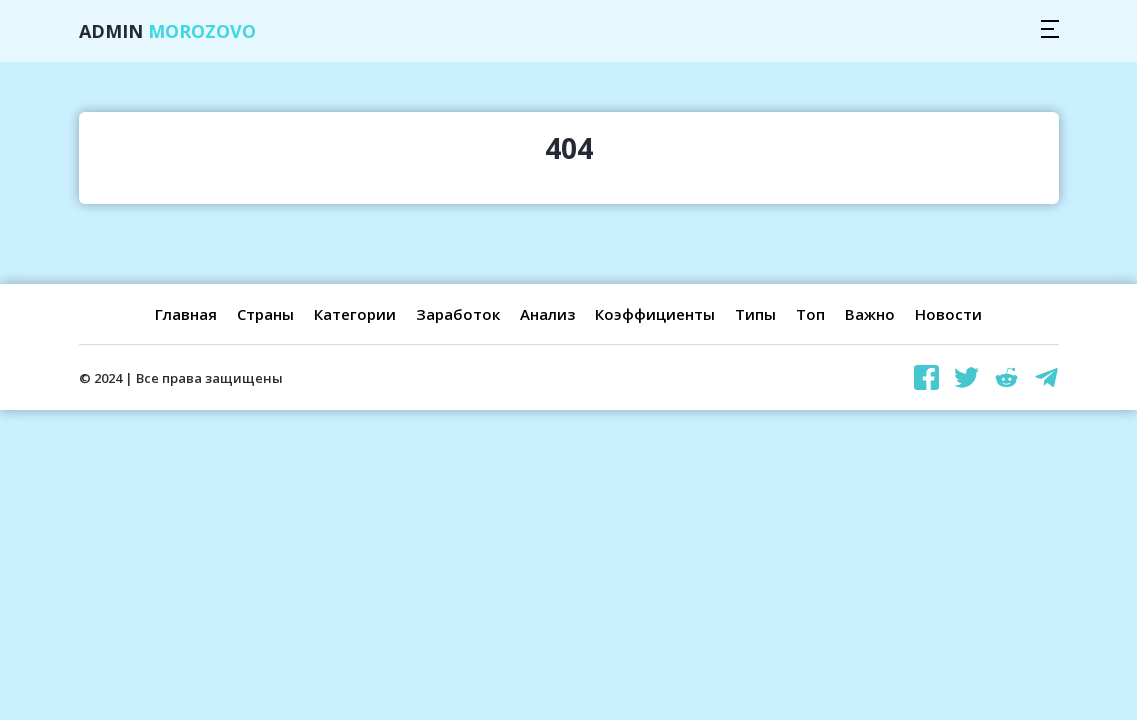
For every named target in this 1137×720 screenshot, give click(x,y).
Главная (186, 314)
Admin (167, 31)
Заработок (458, 314)
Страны (265, 314)
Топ (810, 314)
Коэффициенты (655, 314)
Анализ (547, 314)
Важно (870, 314)
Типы (755, 314)
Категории (355, 314)
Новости (948, 314)
